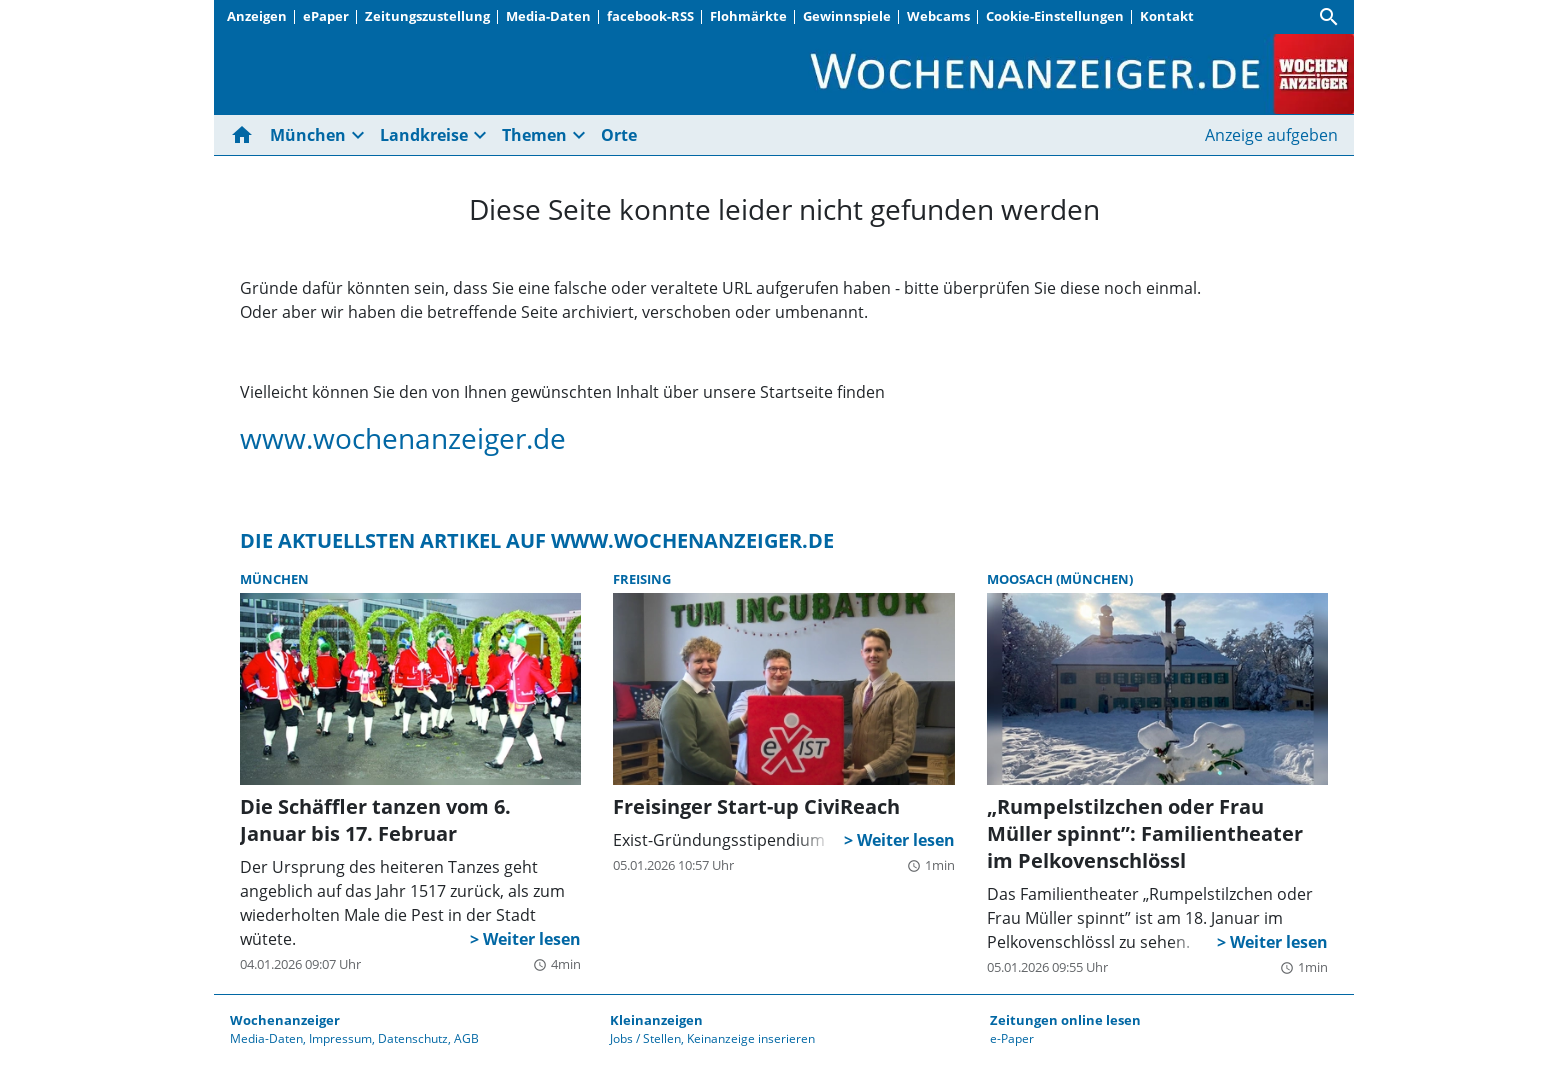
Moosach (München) (1060, 579)
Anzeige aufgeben (1271, 135)
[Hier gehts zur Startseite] (246, 135)
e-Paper (1012, 1038)
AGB (466, 1038)
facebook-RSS (650, 16)
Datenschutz (413, 1038)
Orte (619, 135)
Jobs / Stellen (645, 1038)
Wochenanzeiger (285, 1020)
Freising (642, 579)
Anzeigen (257, 16)
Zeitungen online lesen (1065, 1020)
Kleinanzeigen (656, 1020)
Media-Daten (548, 16)
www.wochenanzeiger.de (403, 438)
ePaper (326, 16)
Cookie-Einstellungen (1055, 16)
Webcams (938, 16)
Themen (534, 135)
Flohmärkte (748, 16)
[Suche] (1329, 17)
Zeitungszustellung (427, 16)
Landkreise (424, 135)
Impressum (340, 1038)
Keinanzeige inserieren (751, 1038)
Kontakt (1167, 16)
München (308, 135)
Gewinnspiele (847, 16)
